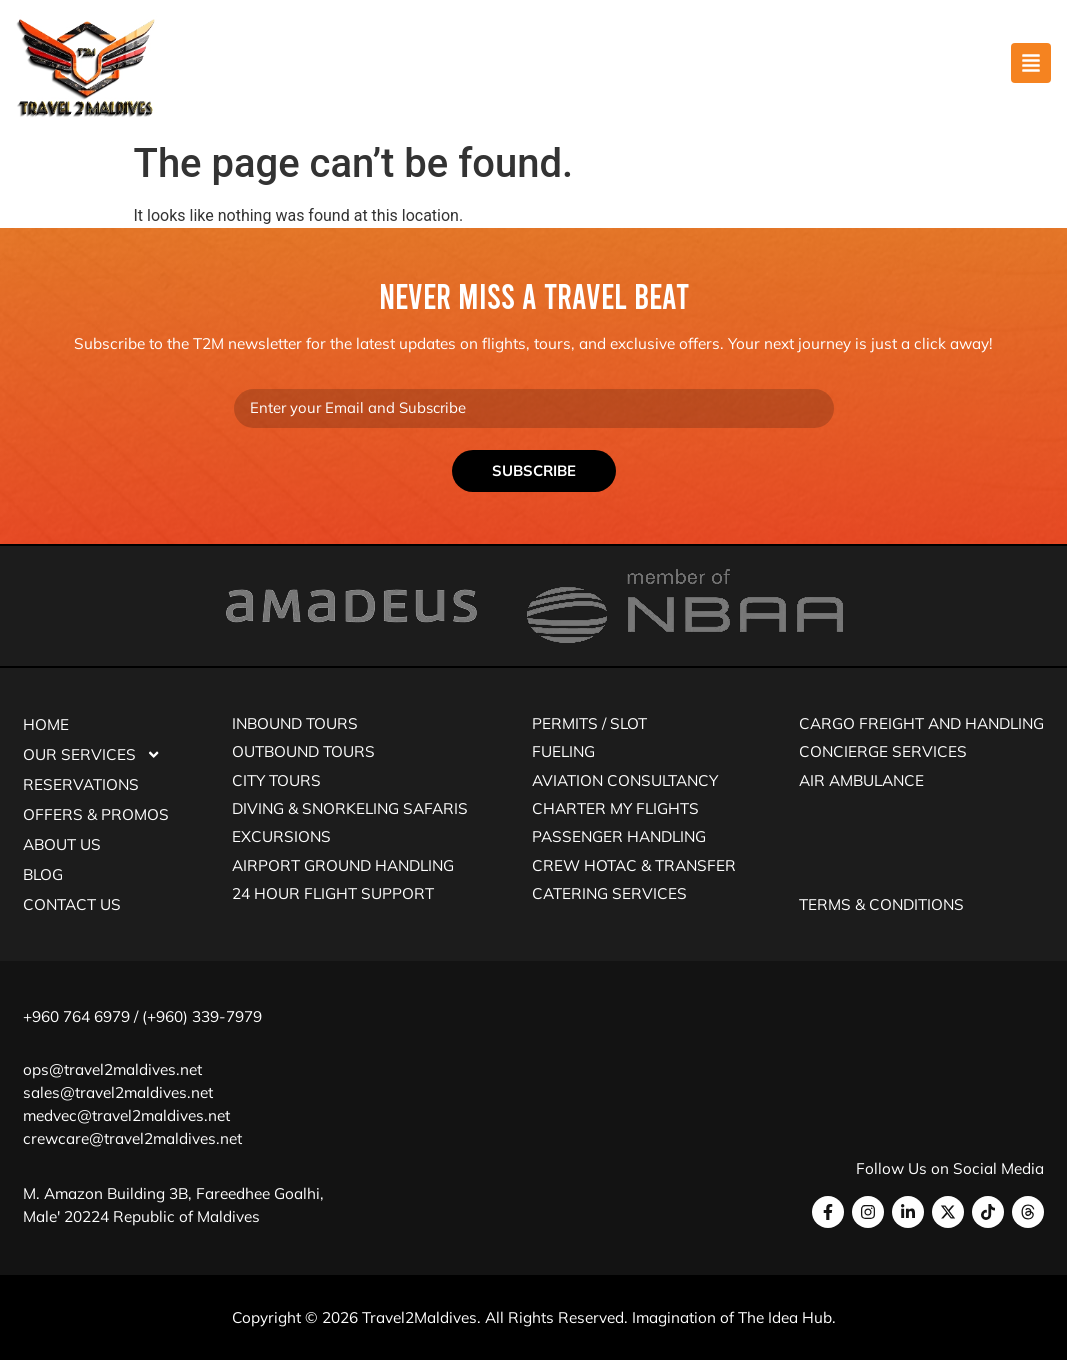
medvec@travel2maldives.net (126, 1116)
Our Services (92, 756)
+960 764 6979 (76, 1017)
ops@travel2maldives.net (112, 1070)
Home (46, 725)
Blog (43, 875)
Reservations (81, 785)
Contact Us (72, 905)
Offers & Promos (96, 815)
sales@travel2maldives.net (118, 1093)
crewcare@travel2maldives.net (132, 1139)
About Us (62, 845)
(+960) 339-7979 (202, 1017)
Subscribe (534, 471)
